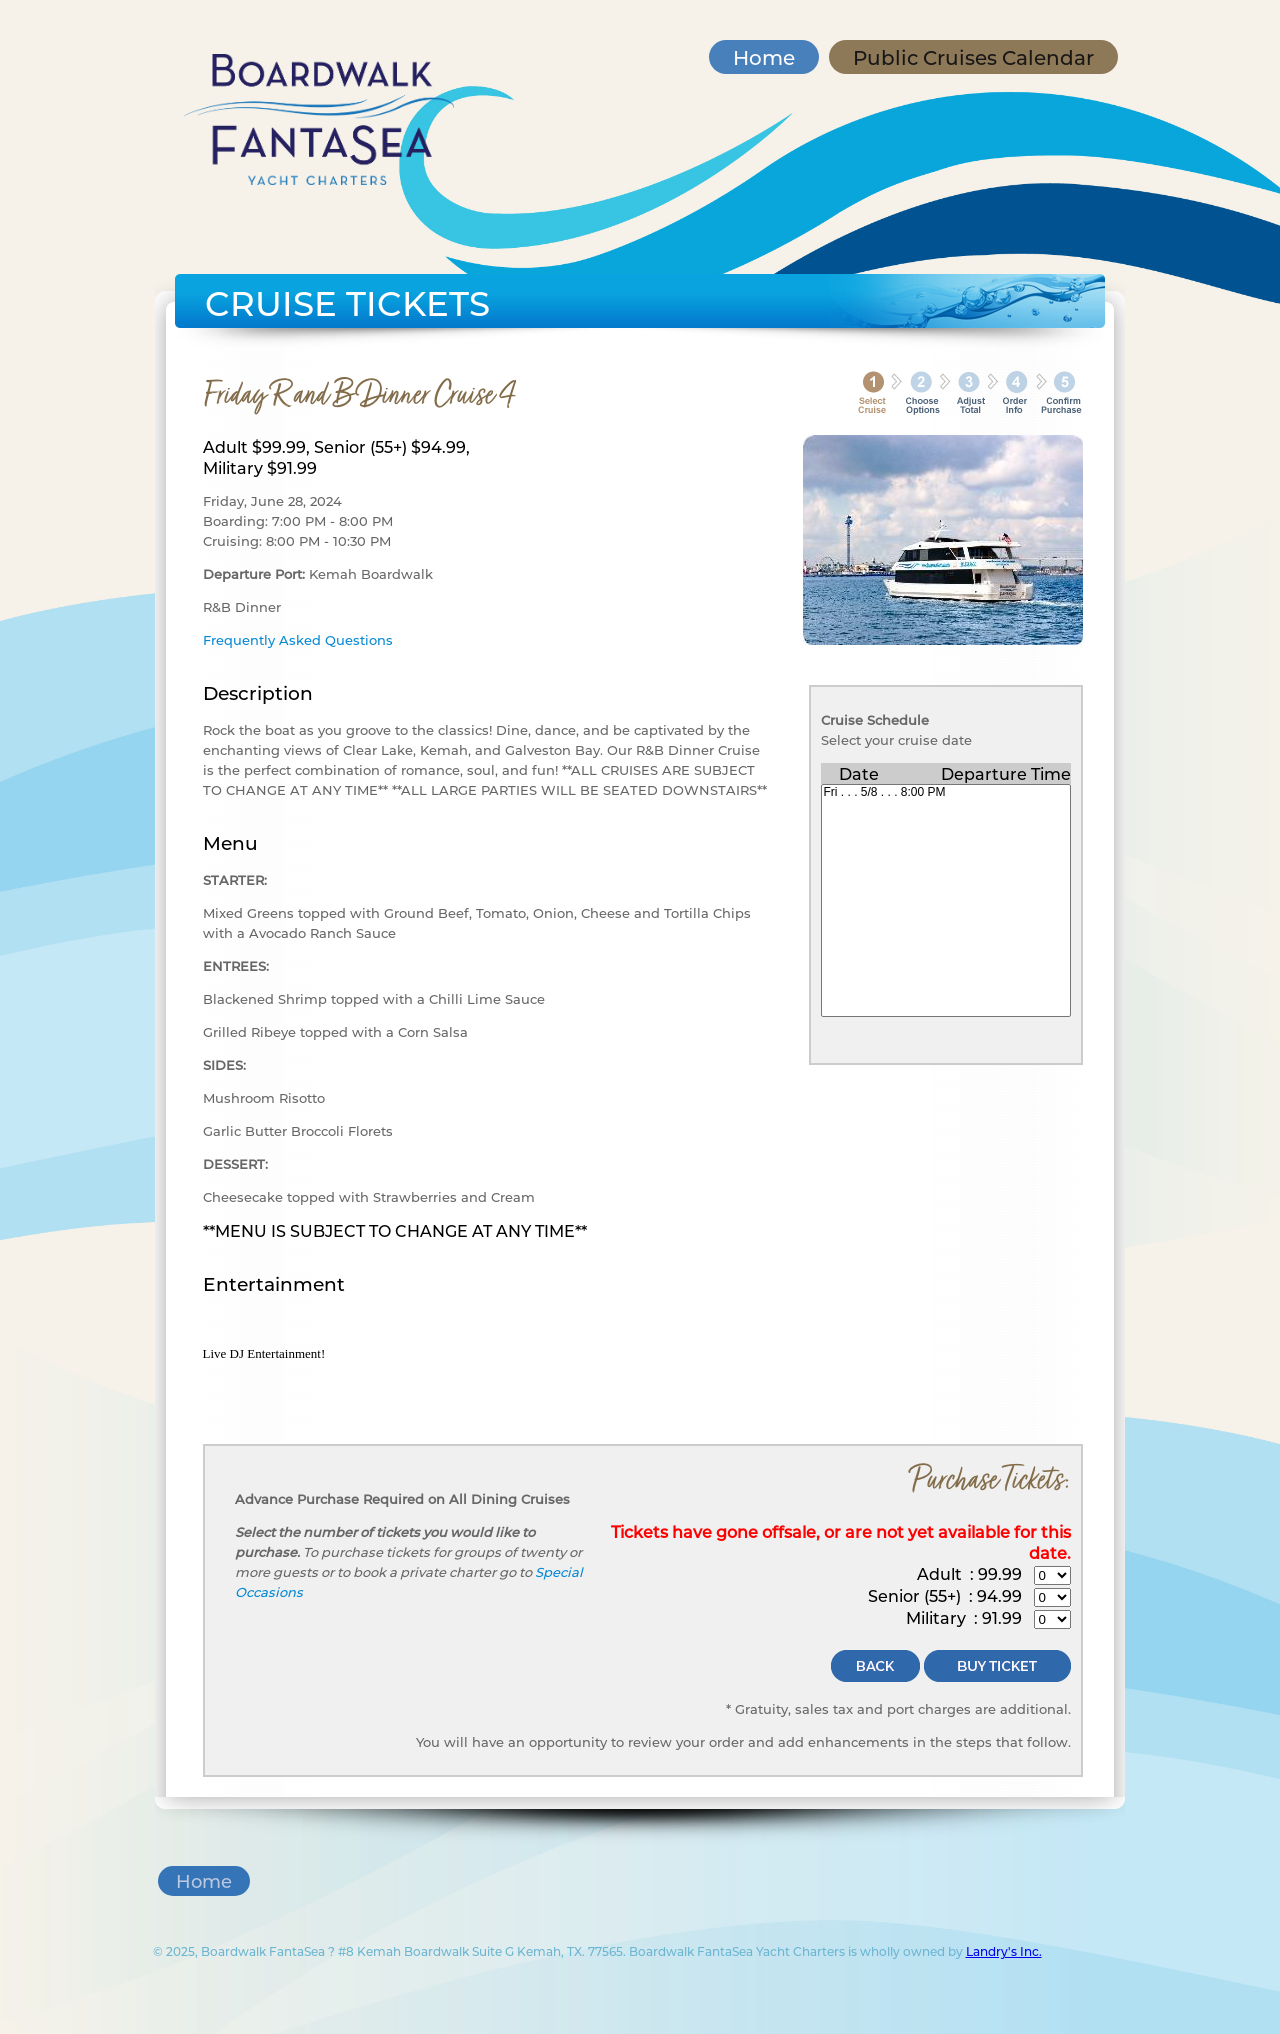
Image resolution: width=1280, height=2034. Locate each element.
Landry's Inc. (1004, 1951)
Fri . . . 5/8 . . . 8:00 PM (946, 792)
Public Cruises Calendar (973, 57)
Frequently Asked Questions (298, 639)
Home (764, 57)
